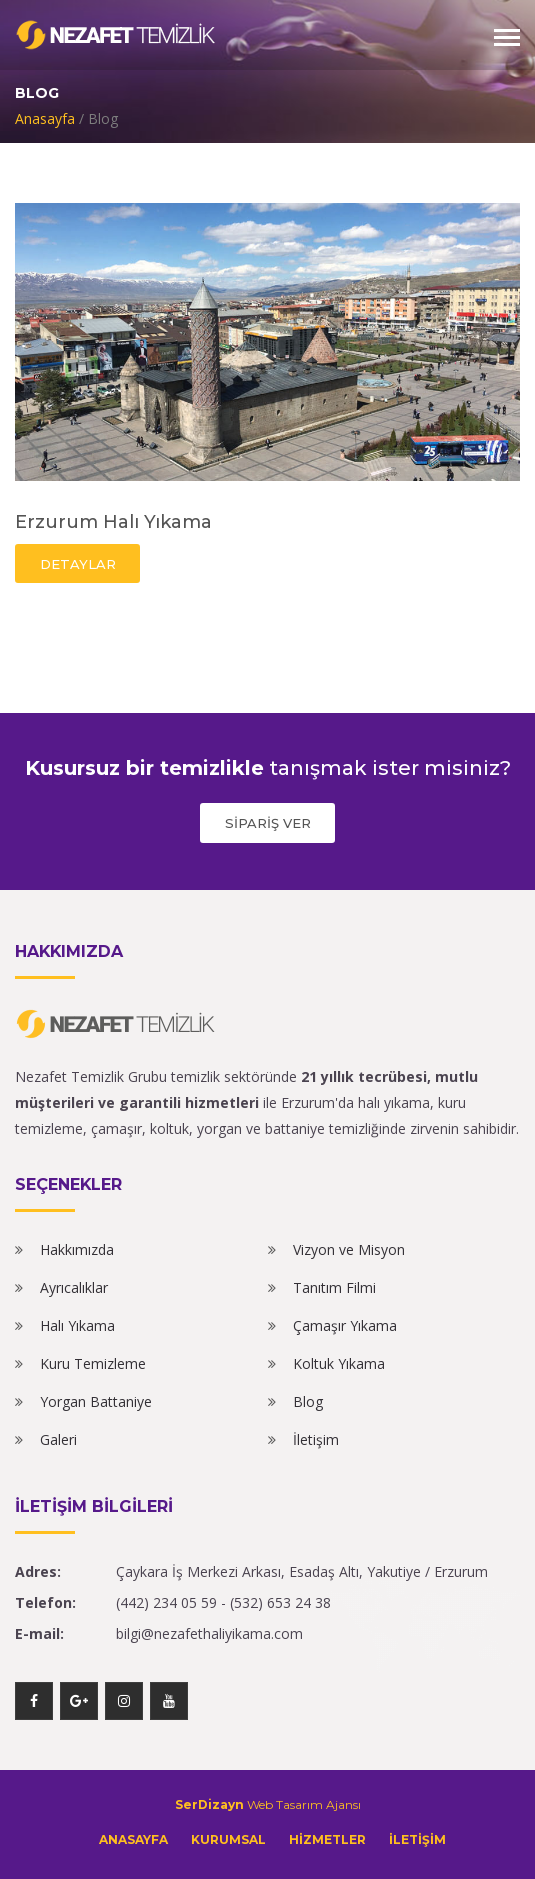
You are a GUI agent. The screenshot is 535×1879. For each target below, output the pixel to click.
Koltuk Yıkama (339, 1363)
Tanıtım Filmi (334, 1287)
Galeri (58, 1439)
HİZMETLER (327, 1839)
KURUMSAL (228, 1839)
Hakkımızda (77, 1249)
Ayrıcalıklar (74, 1287)
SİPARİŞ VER (268, 823)
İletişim (316, 1439)
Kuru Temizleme (93, 1363)
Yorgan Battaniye (96, 1401)
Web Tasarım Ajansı (268, 1804)
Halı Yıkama (77, 1325)
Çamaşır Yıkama (345, 1325)
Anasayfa (45, 118)
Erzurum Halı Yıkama (113, 522)
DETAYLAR (78, 564)
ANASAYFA (133, 1839)
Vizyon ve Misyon (349, 1249)
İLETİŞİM (417, 1839)
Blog (308, 1401)
